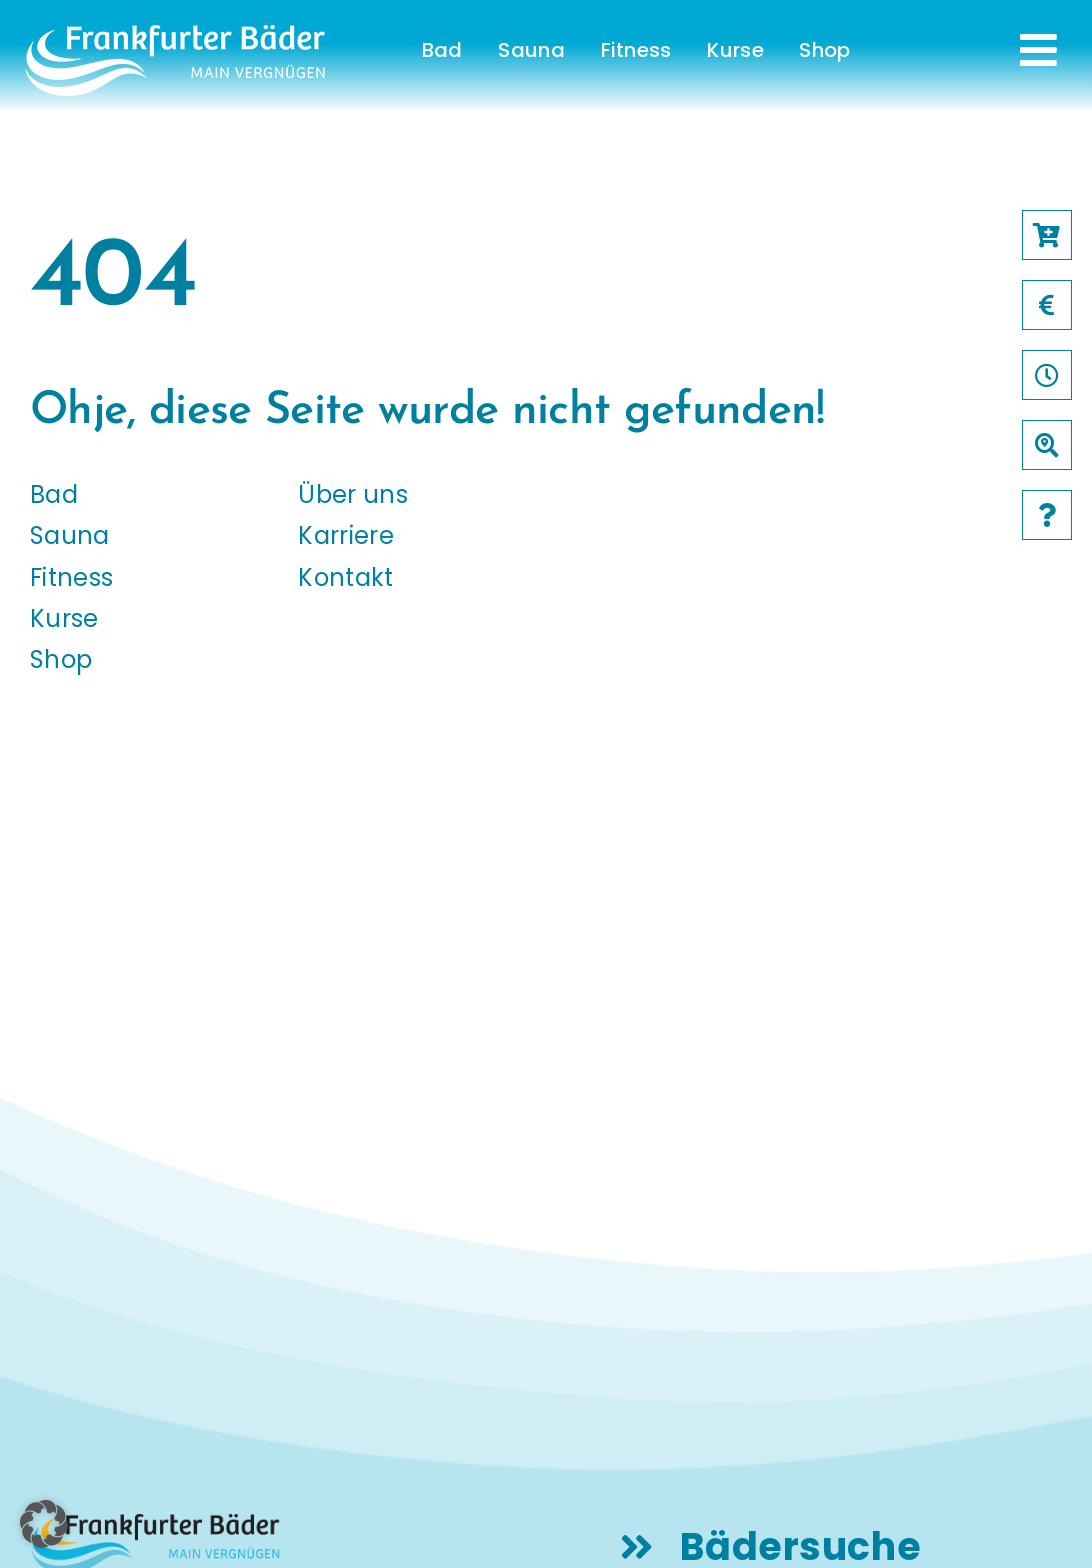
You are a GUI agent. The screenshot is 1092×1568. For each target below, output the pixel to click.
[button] (44, 1524)
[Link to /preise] (1047, 305)
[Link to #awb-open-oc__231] (1038, 50)
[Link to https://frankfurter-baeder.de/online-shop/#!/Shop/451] (1047, 235)
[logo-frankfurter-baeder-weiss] (175, 32)
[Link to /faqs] (1047, 515)
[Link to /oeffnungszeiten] (1047, 375)
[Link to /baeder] (1047, 445)
